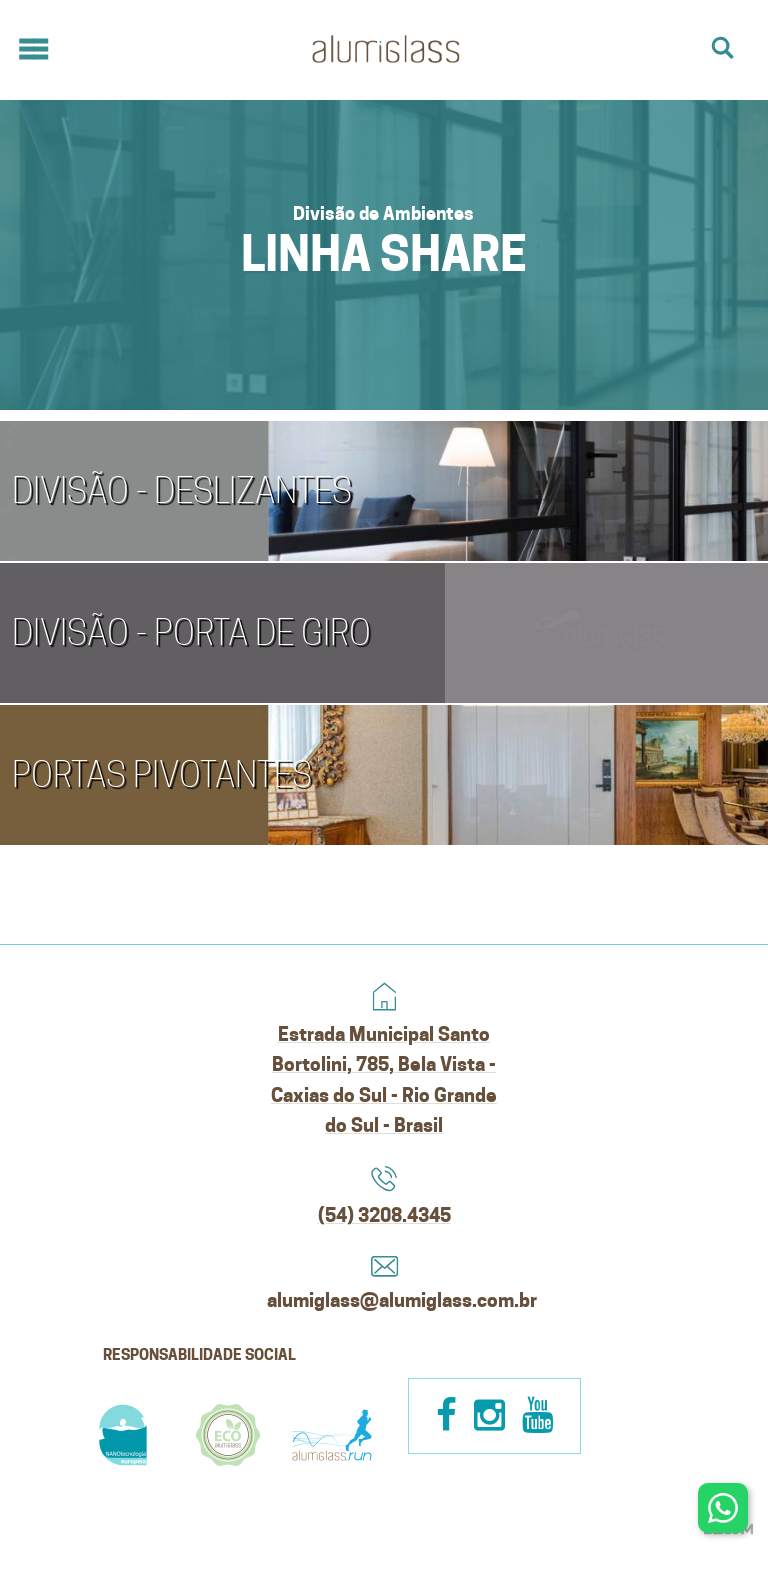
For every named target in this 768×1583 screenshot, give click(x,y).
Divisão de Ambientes (383, 213)
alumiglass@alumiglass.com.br (384, 1300)
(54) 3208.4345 (384, 1215)
